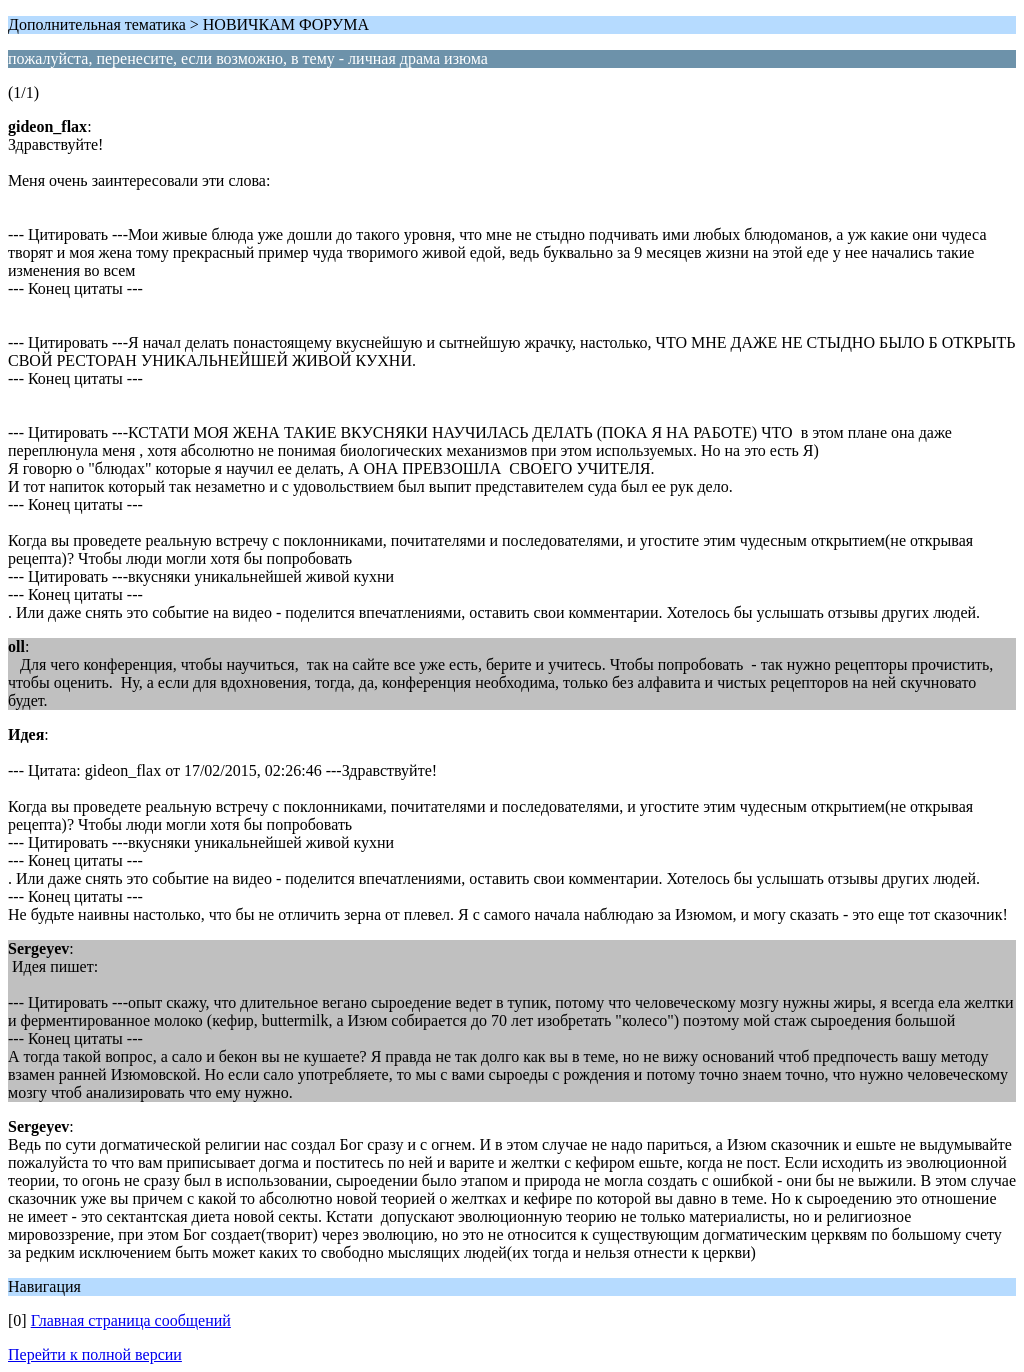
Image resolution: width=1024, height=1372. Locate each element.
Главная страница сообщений (131, 1320)
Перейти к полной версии (95, 1354)
